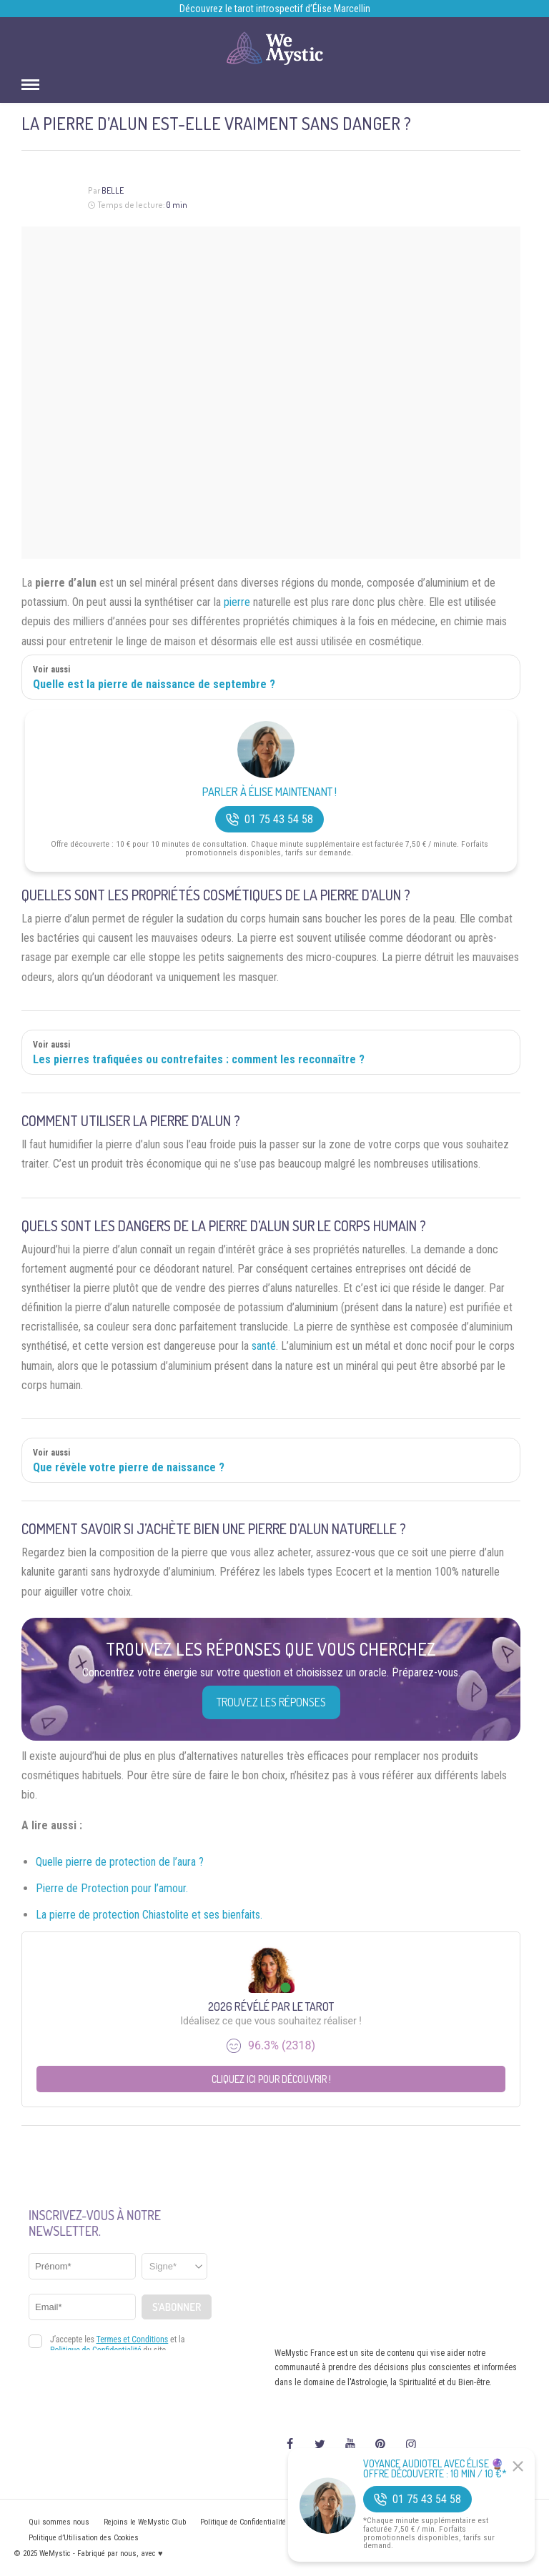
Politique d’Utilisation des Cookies (84, 2537)
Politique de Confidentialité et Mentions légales (276, 2522)
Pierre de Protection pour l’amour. (112, 1888)
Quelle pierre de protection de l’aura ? (120, 1862)
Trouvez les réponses (271, 1702)
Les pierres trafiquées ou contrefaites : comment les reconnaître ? (199, 1059)
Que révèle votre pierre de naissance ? (128, 1467)
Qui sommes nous (59, 2522)
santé (264, 1346)
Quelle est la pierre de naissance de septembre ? (154, 684)
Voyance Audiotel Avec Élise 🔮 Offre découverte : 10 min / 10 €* (435, 2469)
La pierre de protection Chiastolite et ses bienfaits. (149, 1914)
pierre (237, 602)
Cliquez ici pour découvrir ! (271, 2079)
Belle (113, 190)
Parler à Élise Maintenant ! (269, 792)
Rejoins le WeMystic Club (145, 2522)
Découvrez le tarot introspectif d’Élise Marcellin (274, 8)
